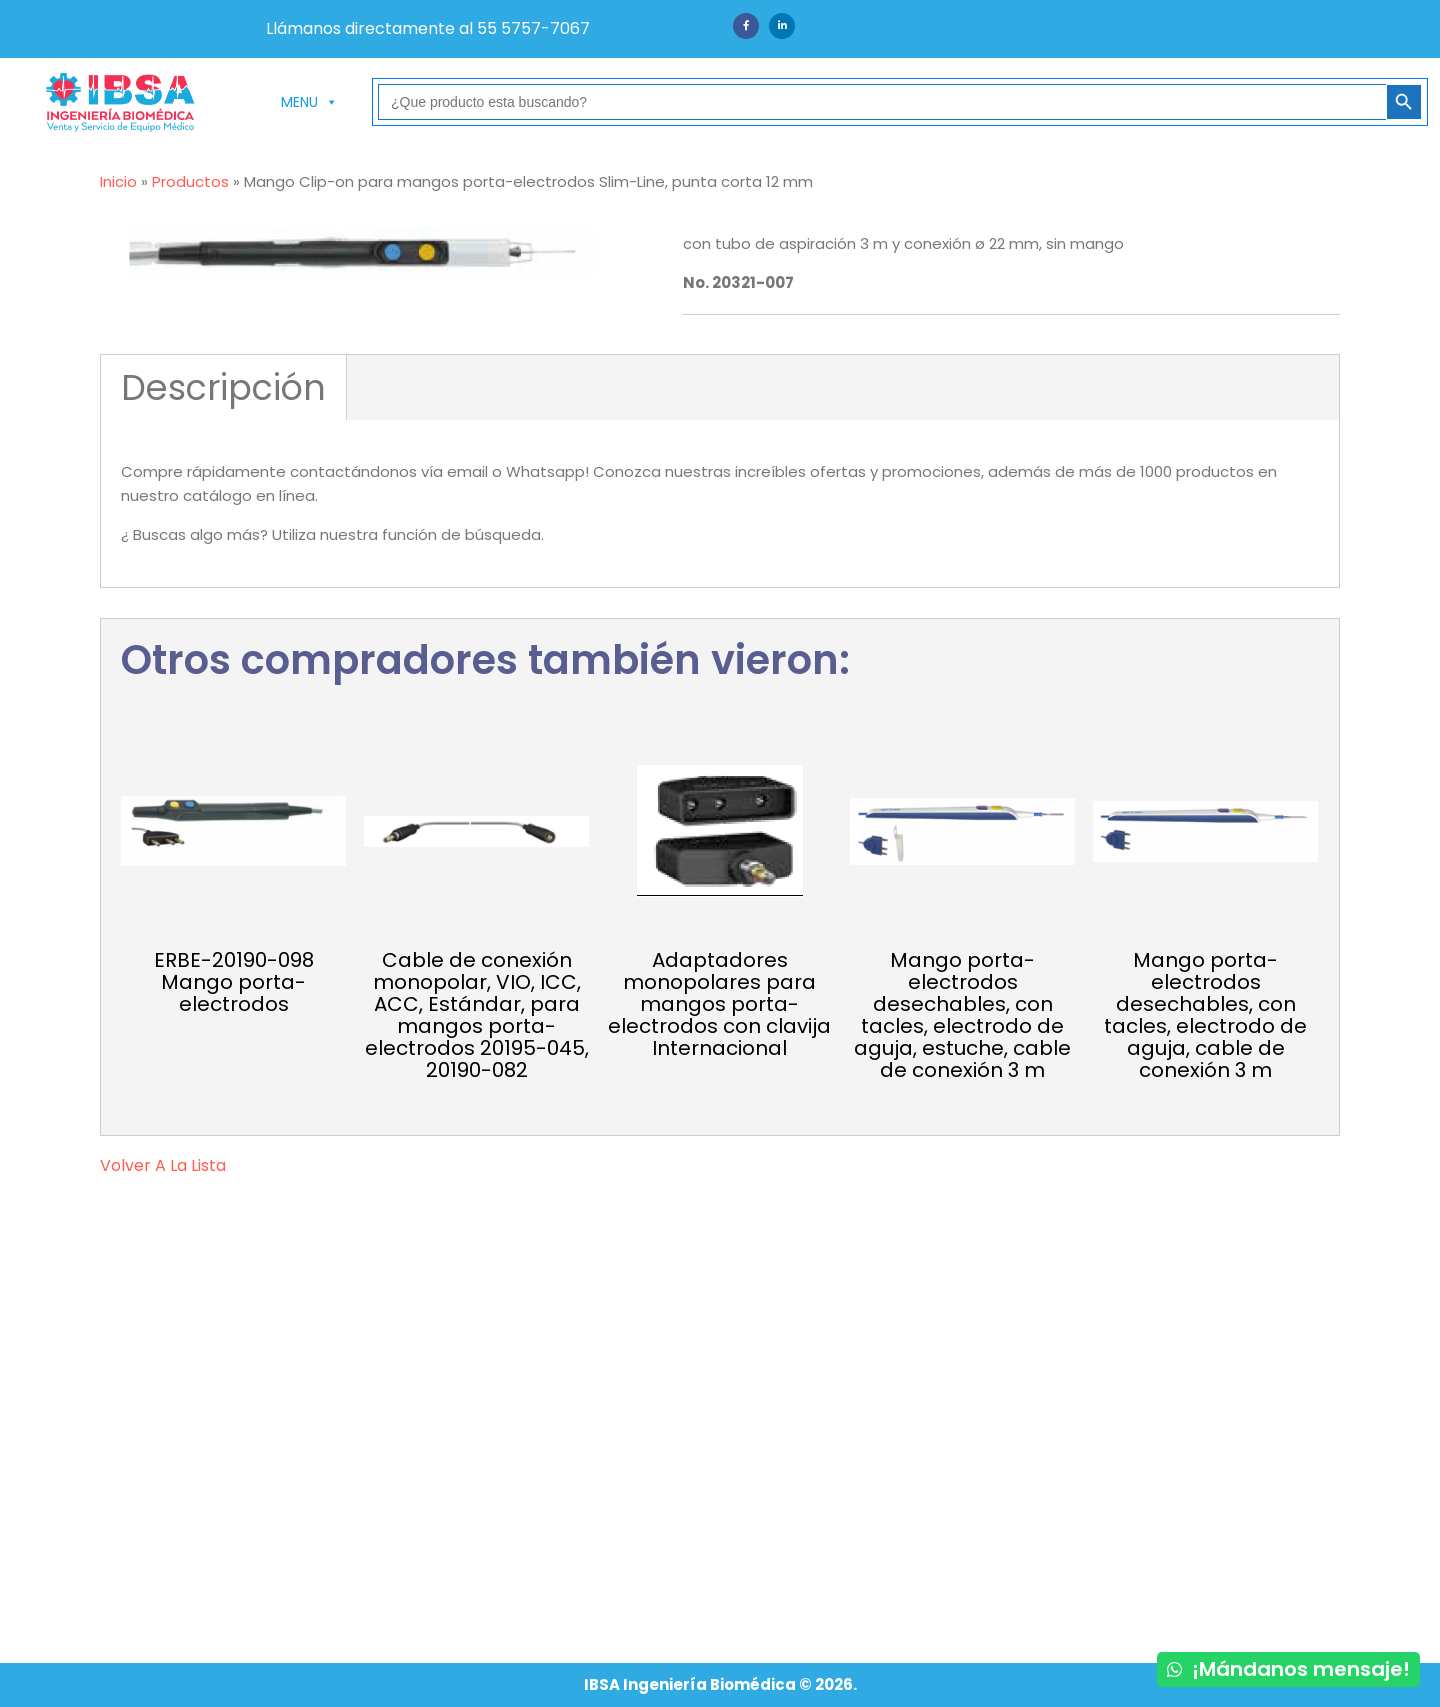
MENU (309, 102)
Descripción (223, 387)
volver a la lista (163, 1165)
